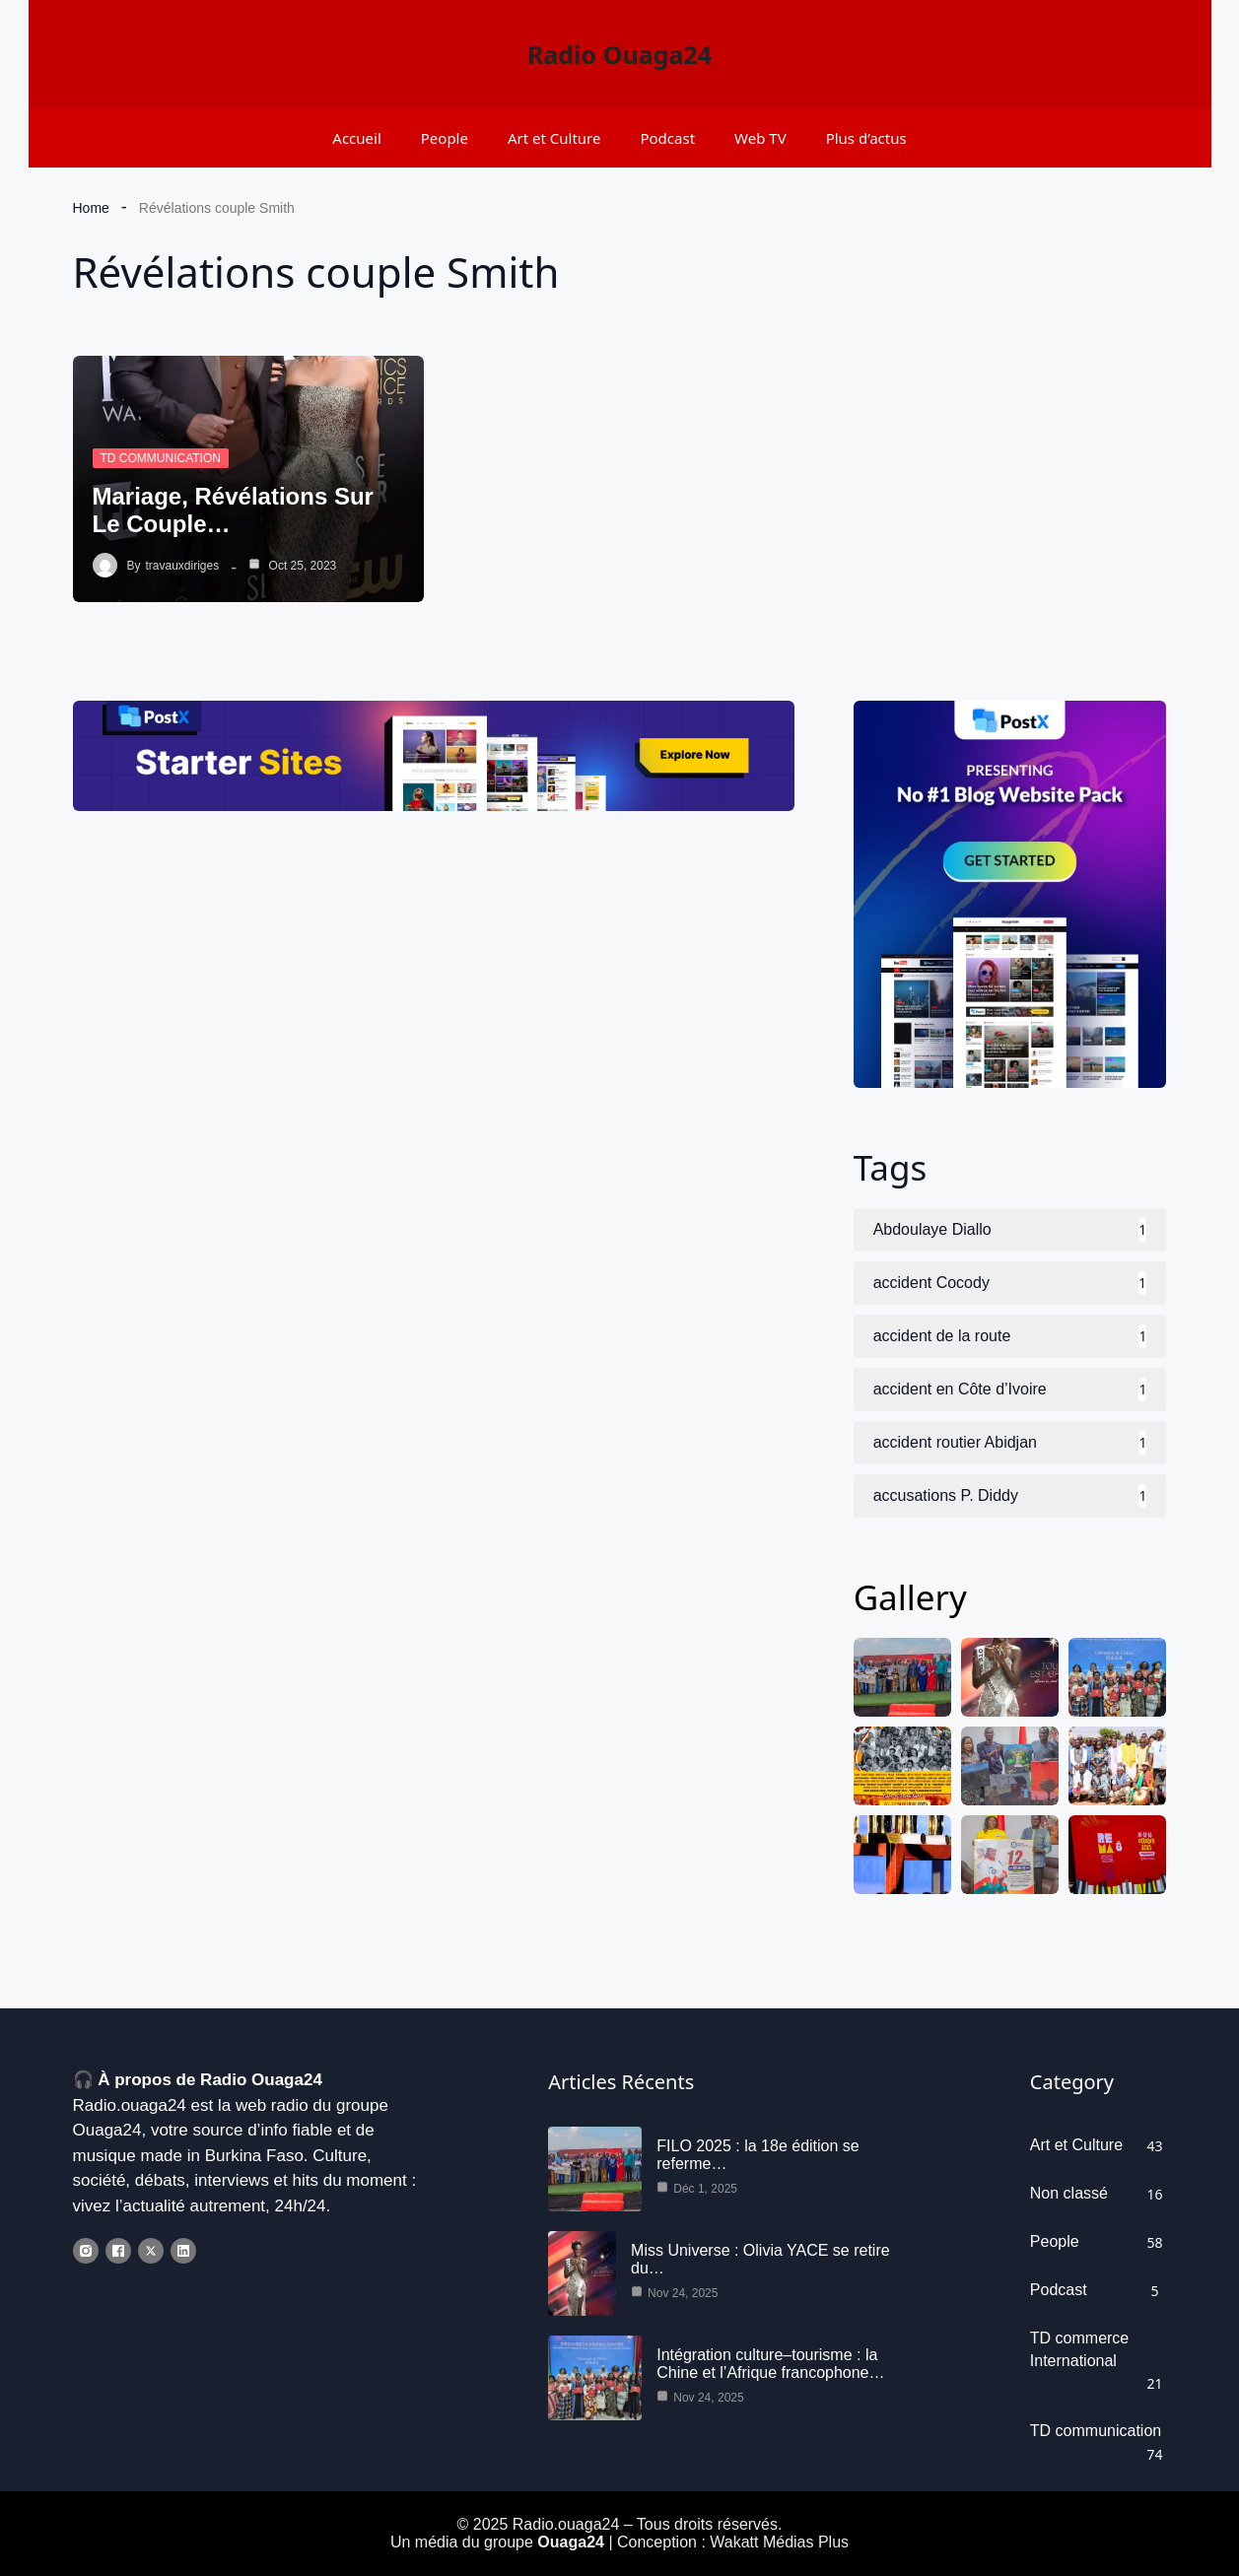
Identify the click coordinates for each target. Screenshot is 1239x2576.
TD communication (161, 458)
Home (91, 208)
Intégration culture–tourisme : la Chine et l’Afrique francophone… (770, 2363)
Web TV (760, 138)
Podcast (667, 138)
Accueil (356, 138)
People (444, 138)
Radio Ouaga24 (619, 54)
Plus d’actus (866, 138)
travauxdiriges (183, 566)
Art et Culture (554, 138)
